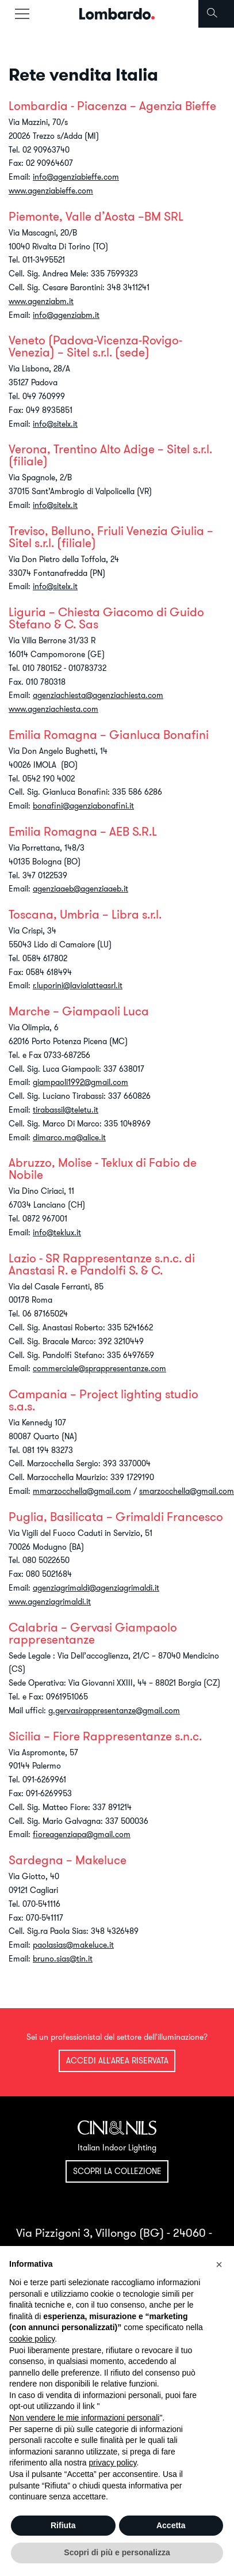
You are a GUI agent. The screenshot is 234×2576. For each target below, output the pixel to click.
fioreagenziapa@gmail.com (82, 1834)
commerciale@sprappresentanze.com (99, 1368)
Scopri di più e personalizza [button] (117, 2552)
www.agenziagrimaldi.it (50, 1601)
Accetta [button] (171, 2525)
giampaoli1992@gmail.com (80, 1082)
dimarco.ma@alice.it (69, 1137)
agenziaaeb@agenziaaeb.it (80, 888)
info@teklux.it (57, 1232)
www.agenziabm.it (41, 301)
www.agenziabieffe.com (51, 190)
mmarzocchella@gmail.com (82, 1491)
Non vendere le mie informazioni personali (84, 2417)
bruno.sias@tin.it (63, 1958)
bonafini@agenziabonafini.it (83, 806)
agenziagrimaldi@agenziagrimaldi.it (96, 1588)
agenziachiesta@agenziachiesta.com (98, 695)
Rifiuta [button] (63, 2525)
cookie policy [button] (32, 2338)
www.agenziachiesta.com (53, 709)
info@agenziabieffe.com (76, 177)
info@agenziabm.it (66, 315)
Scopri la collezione (117, 2171)
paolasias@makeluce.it (73, 1945)
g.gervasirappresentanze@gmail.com (114, 1710)
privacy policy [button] (113, 2462)
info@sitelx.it (55, 424)
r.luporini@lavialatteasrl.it (77, 985)
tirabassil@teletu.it (65, 1110)
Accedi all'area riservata (117, 2060)
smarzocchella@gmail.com (186, 1491)
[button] (219, 2264)
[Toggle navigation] (22, 13)
